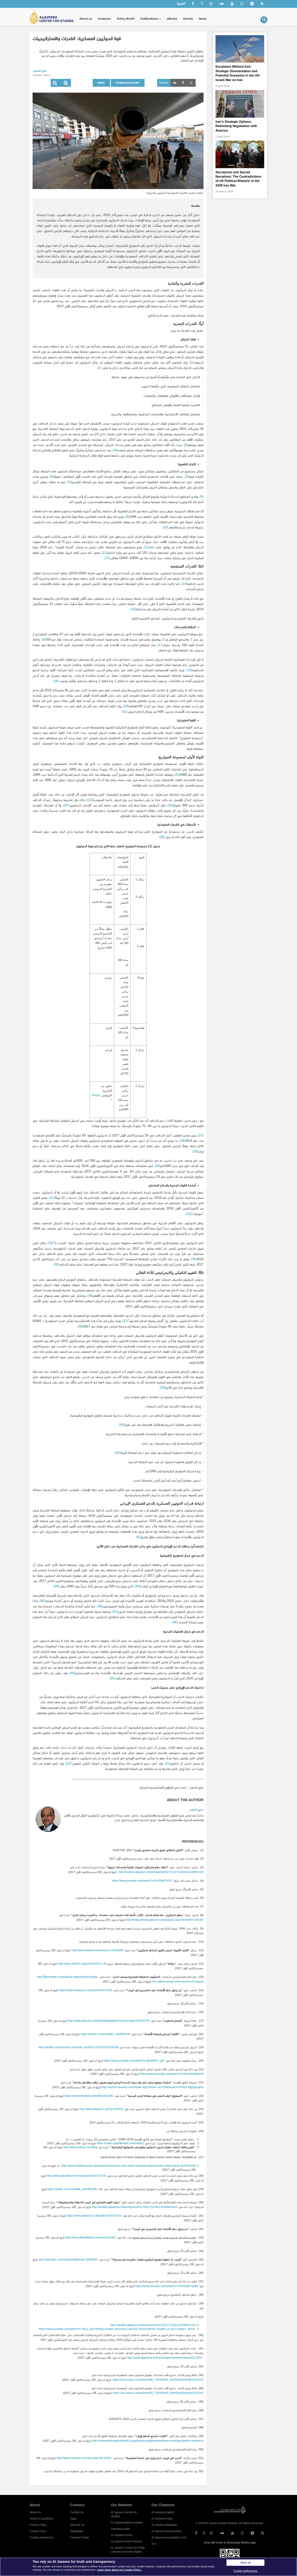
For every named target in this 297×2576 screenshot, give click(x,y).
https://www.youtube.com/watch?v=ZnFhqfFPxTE (142, 1880)
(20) (126, 706)
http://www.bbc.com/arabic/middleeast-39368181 (68, 2259)
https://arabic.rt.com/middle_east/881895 (72, 2189)
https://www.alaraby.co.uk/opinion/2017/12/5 (86, 1990)
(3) (186, 445)
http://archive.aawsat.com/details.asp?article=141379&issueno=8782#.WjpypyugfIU (153, 2087)
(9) (127, 516)
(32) (189, 1214)
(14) (184, 583)
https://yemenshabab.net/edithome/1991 (89, 2095)
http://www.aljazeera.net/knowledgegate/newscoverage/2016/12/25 (108, 2020)
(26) (162, 837)
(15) (133, 609)
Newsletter (76, 2531)
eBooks (172, 18)
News (202, 18)
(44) (56, 1586)
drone (190, 2328)
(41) (117, 1452)
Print (101, 82)
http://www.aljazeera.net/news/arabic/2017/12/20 (76, 2175)
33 (50, 1243)
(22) (177, 774)
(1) (191, 362)
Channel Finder (79, 2537)
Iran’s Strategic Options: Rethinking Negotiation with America (236, 126)
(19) (56, 681)
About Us (35, 2512)
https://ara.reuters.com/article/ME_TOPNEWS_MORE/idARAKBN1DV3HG (158, 2379)
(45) (42, 1600)
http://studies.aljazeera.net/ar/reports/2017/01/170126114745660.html (134, 2207)
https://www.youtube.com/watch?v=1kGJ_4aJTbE (69, 2328)
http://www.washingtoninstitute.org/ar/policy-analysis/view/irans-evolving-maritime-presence (148, 2440)
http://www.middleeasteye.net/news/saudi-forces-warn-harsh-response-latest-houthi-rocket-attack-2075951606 (128, 2165)
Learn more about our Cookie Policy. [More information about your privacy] (119, 2569)
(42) (138, 1537)
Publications (150, 18)
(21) (124, 711)
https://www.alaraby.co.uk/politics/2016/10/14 (94, 2215)
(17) (160, 645)
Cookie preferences (41, 2537)
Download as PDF (128, 82)
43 (137, 1586)
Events (188, 18)
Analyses (104, 18)
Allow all (245, 2562)
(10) (165, 527)
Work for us (77, 2524)
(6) (52, 476)
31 (52, 1197)
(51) (167, 1763)
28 (182, 1140)
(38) (80, 1326)
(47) (115, 1611)
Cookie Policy (38, 2531)
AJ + (154, 2543)
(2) (99, 367)
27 (201, 1135)
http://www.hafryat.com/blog (80, 2147)
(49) (72, 1673)
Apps (73, 2518)
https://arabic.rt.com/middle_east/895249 (105, 2034)
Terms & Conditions (41, 2518)
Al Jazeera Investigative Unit (168, 2537)
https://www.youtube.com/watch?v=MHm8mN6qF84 (172, 2073)
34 (193, 1259)
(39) (163, 1387)
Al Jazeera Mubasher (164, 2524)
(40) (122, 1424)
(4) (115, 450)
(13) (107, 558)
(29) (195, 1151)
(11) (146, 547)
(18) (189, 670)
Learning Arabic (120, 2528)
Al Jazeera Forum (121, 2535)
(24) (170, 805)
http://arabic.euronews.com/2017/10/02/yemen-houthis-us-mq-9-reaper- (142, 2328)
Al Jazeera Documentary (166, 2531)
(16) (44, 639)
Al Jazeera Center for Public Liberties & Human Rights (128, 2549)
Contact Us (77, 2512)
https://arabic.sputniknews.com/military (120, 2143)
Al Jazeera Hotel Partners (126, 2541)
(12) (104, 552)
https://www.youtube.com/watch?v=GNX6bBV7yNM (166, 2286)
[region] (148, 2567)
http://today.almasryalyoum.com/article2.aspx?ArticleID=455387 (165, 1919)
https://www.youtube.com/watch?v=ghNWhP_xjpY (134, 2060)
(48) (174, 1622)
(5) (187, 476)
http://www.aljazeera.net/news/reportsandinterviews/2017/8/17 (165, 2357)
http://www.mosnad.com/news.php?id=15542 (84, 2458)
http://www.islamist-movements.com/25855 (98, 1950)
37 (125, 1321)
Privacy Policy (38, 2524)
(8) (202, 496)
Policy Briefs (126, 18)
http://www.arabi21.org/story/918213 (80, 1963)
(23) (90, 800)
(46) (100, 1606)
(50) (112, 1678)
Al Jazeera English (162, 2512)
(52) (68, 1763)
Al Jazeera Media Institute (126, 2522)
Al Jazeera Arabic (162, 2518)
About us (85, 18)
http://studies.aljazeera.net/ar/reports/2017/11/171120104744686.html (161, 1872)
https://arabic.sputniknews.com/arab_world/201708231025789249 (78, 2047)
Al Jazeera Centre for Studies (124, 2514)
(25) (66, 805)
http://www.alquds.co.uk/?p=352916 (101, 2109)
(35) (56, 1264)
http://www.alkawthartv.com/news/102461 (91, 2237)
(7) (69, 482)
